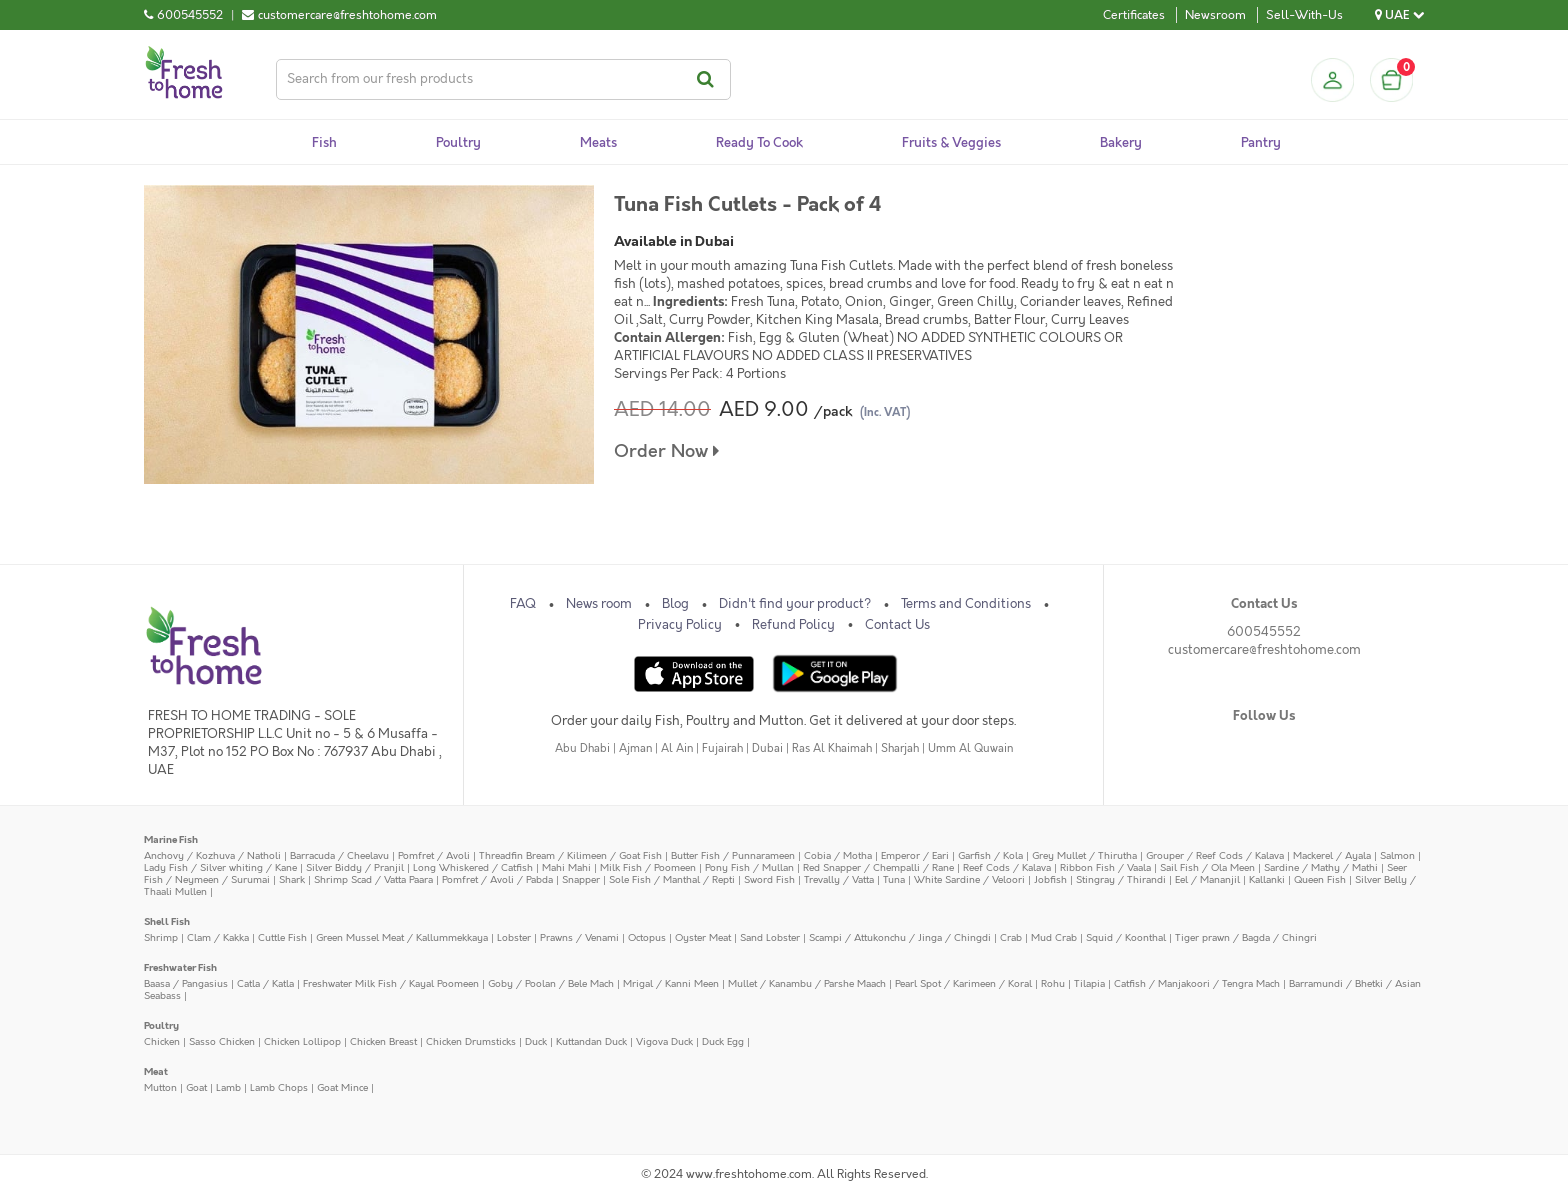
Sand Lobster (770, 937)
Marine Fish (171, 839)
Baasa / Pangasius (186, 983)
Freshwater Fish (180, 967)
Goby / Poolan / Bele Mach (551, 983)
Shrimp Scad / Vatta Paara (373, 879)
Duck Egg (723, 1041)
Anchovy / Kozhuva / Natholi (212, 855)
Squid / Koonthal (1126, 937)
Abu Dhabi (582, 748)
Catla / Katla (265, 983)
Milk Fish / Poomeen (648, 867)
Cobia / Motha (838, 855)
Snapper (581, 879)
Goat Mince (342, 1087)
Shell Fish (167, 921)
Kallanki (1267, 879)
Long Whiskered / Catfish (473, 867)
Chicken (162, 1041)
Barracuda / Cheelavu (339, 855)
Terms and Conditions (966, 604)
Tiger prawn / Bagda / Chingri (1246, 937)
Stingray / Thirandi (1121, 879)
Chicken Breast (383, 1041)
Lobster (514, 937)
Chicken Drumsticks (471, 1041)
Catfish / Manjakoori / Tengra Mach (1197, 983)
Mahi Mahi (566, 867)
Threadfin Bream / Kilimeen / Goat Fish (570, 855)
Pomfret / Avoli (434, 855)
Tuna (894, 879)
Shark (292, 879)
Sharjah (900, 748)
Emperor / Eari (915, 855)
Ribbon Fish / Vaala (1105, 867)
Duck (536, 1041)
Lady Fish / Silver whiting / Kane (220, 867)
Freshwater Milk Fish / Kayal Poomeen (391, 983)
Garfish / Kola (990, 855)
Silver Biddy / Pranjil (355, 867)
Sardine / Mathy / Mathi (1321, 867)
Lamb (228, 1087)
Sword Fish (769, 879)
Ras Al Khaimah (832, 748)
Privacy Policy (680, 625)
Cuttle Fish (282, 937)
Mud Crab (1054, 937)
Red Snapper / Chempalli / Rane (878, 867)
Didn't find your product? (795, 604)
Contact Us (897, 625)
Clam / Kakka (218, 937)
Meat (156, 1071)
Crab (1011, 937)
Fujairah (722, 748)
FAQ (523, 604)
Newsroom (1215, 15)
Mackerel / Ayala (1332, 855)
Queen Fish (1320, 879)
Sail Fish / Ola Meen (1207, 867)
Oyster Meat (703, 937)
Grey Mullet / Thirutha (1084, 855)
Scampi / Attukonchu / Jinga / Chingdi (900, 937)
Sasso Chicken (222, 1041)
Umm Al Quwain (970, 748)
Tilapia (1089, 983)
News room (599, 604)
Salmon (1397, 855)
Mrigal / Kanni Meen (671, 983)
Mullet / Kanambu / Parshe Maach (807, 983)
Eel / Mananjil (1207, 879)
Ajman (635, 748)
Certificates (1134, 15)
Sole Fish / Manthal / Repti (672, 879)
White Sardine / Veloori (969, 879)
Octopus (647, 937)
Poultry (161, 1025)
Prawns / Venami (579, 937)
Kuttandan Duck (591, 1041)
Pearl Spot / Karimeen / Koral (963, 983)
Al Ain (677, 748)
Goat (196, 1087)
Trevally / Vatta (839, 879)
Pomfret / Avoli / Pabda (497, 879)
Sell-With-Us (1304, 15)
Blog (675, 604)
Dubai (767, 748)
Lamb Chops (279, 1087)
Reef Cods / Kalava (1007, 867)
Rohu (1053, 983)
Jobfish (1050, 879)
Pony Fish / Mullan (749, 867)
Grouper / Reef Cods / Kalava (1215, 855)
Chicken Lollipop (302, 1041)
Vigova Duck (664, 1041)
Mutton (160, 1087)
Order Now (666, 451)
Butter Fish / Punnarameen (733, 855)
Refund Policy (793, 625)
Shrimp (161, 937)
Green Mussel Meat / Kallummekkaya (402, 937)
